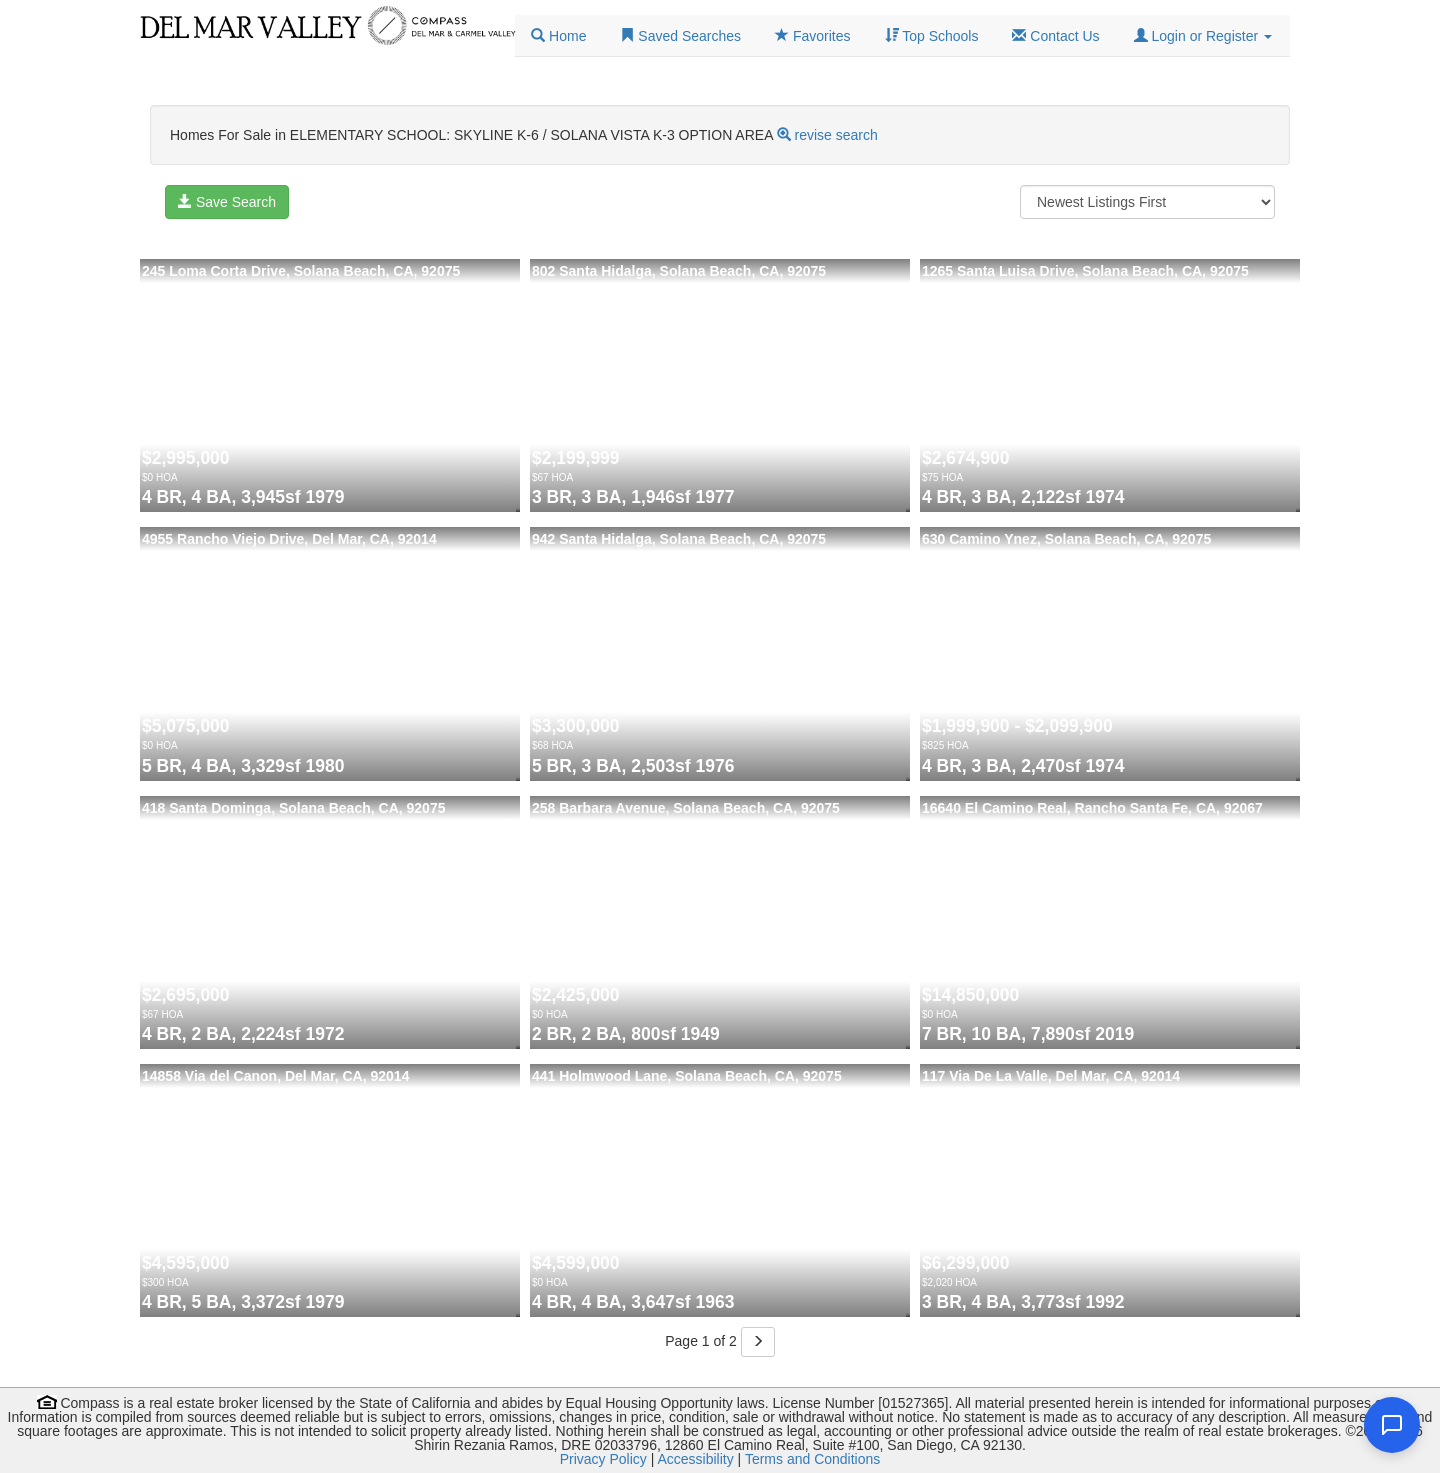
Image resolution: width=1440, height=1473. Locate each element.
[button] (1203, 36)
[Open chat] (1392, 1425)
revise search (836, 135)
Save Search (227, 202)
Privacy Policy (603, 1459)
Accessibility (695, 1459)
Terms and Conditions (812, 1459)
